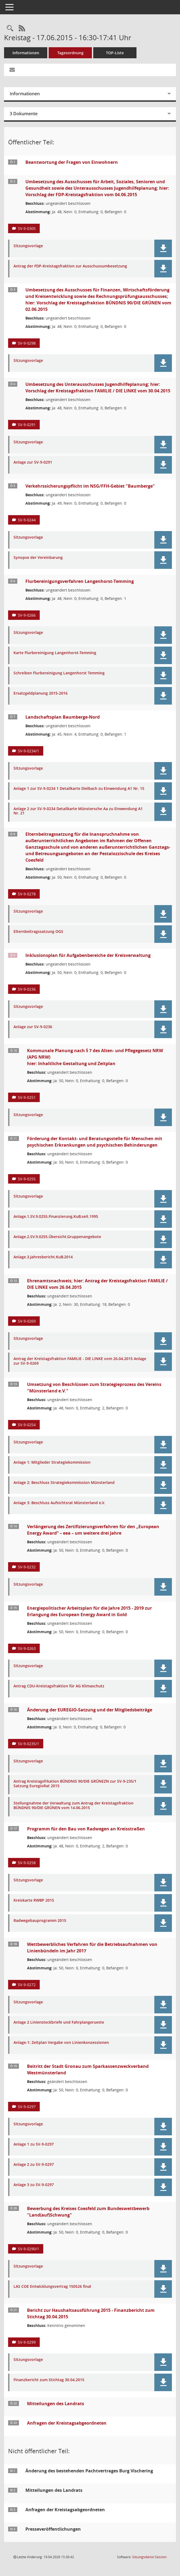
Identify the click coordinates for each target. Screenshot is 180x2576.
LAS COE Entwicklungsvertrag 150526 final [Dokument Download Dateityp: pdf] (52, 2286)
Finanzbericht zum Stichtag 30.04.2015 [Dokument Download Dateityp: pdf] (49, 2380)
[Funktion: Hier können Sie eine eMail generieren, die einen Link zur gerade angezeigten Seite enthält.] (12, 70)
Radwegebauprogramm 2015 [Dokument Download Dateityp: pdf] (40, 1920)
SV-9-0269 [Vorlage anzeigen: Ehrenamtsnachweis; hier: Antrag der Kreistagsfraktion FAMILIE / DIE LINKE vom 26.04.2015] (27, 1321)
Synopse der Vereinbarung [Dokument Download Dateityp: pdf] (38, 557)
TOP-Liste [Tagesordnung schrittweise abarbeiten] (115, 52)
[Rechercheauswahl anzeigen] (10, 28)
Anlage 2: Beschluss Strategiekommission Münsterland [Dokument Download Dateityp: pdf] (64, 1482)
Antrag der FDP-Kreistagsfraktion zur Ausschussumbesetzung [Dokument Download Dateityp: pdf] (70, 266)
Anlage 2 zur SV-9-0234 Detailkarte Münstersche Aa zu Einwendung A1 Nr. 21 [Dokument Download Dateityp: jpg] (78, 811)
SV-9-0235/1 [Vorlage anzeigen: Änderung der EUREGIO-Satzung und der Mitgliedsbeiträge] (28, 1743)
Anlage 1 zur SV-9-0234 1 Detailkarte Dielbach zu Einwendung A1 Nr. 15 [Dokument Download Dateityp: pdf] (79, 788)
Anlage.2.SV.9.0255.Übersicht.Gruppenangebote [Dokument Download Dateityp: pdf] (57, 1237)
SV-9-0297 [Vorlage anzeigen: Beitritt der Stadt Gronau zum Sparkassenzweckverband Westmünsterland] (27, 2106)
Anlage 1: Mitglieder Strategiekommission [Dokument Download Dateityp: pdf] (52, 1462)
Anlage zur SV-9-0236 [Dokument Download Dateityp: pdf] (33, 1027)
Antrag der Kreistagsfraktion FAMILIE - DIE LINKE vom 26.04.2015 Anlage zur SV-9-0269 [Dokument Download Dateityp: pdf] (80, 1361)
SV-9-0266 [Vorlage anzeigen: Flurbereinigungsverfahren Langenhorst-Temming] (27, 615)
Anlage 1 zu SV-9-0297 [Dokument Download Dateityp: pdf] (34, 2144)
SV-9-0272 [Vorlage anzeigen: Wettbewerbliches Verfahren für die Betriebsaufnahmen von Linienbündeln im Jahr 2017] (27, 1984)
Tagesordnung (70, 52)
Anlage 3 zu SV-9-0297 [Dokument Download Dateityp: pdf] (34, 2185)
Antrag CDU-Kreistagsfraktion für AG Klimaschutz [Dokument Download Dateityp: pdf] (59, 1686)
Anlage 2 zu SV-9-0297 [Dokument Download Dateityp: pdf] (34, 2164)
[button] (163, 248)
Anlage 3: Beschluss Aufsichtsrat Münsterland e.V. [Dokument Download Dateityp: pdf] (59, 1503)
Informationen (25, 52)
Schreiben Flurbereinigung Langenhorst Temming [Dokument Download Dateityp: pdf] (59, 673)
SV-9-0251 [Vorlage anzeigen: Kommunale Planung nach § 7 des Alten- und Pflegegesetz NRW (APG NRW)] (27, 1097)
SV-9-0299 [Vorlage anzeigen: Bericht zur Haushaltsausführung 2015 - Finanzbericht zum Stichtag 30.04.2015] (27, 2342)
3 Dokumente (24, 114)
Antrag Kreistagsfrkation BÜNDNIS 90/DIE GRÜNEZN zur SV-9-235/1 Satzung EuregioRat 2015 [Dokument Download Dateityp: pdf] (75, 1783)
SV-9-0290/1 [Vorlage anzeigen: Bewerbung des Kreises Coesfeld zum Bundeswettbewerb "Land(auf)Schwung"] (28, 2248)
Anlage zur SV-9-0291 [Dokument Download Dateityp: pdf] (33, 462)
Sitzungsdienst (149, 2557)
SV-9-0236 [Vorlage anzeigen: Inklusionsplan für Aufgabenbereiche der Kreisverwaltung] (27, 989)
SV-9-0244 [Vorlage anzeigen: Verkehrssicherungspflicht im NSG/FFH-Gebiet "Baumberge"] (27, 519)
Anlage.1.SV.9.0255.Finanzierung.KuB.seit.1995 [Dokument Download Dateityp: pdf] (56, 1216)
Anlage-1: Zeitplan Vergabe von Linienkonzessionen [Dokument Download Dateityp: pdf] (61, 2042)
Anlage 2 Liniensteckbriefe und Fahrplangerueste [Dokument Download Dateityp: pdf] (59, 2022)
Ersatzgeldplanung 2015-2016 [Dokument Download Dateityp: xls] (41, 693)
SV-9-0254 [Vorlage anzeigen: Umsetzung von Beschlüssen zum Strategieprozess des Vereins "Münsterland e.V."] (27, 1424)
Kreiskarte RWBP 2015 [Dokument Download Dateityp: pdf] (34, 1900)
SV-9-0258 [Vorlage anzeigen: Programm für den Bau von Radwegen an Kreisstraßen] (27, 1862)
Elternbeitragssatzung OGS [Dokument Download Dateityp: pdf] (38, 931)
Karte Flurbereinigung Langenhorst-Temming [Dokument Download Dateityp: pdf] (55, 653)
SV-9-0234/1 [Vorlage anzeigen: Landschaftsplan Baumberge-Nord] (28, 750)
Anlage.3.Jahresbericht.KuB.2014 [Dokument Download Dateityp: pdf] (43, 1257)
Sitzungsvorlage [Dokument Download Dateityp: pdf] (28, 246)
